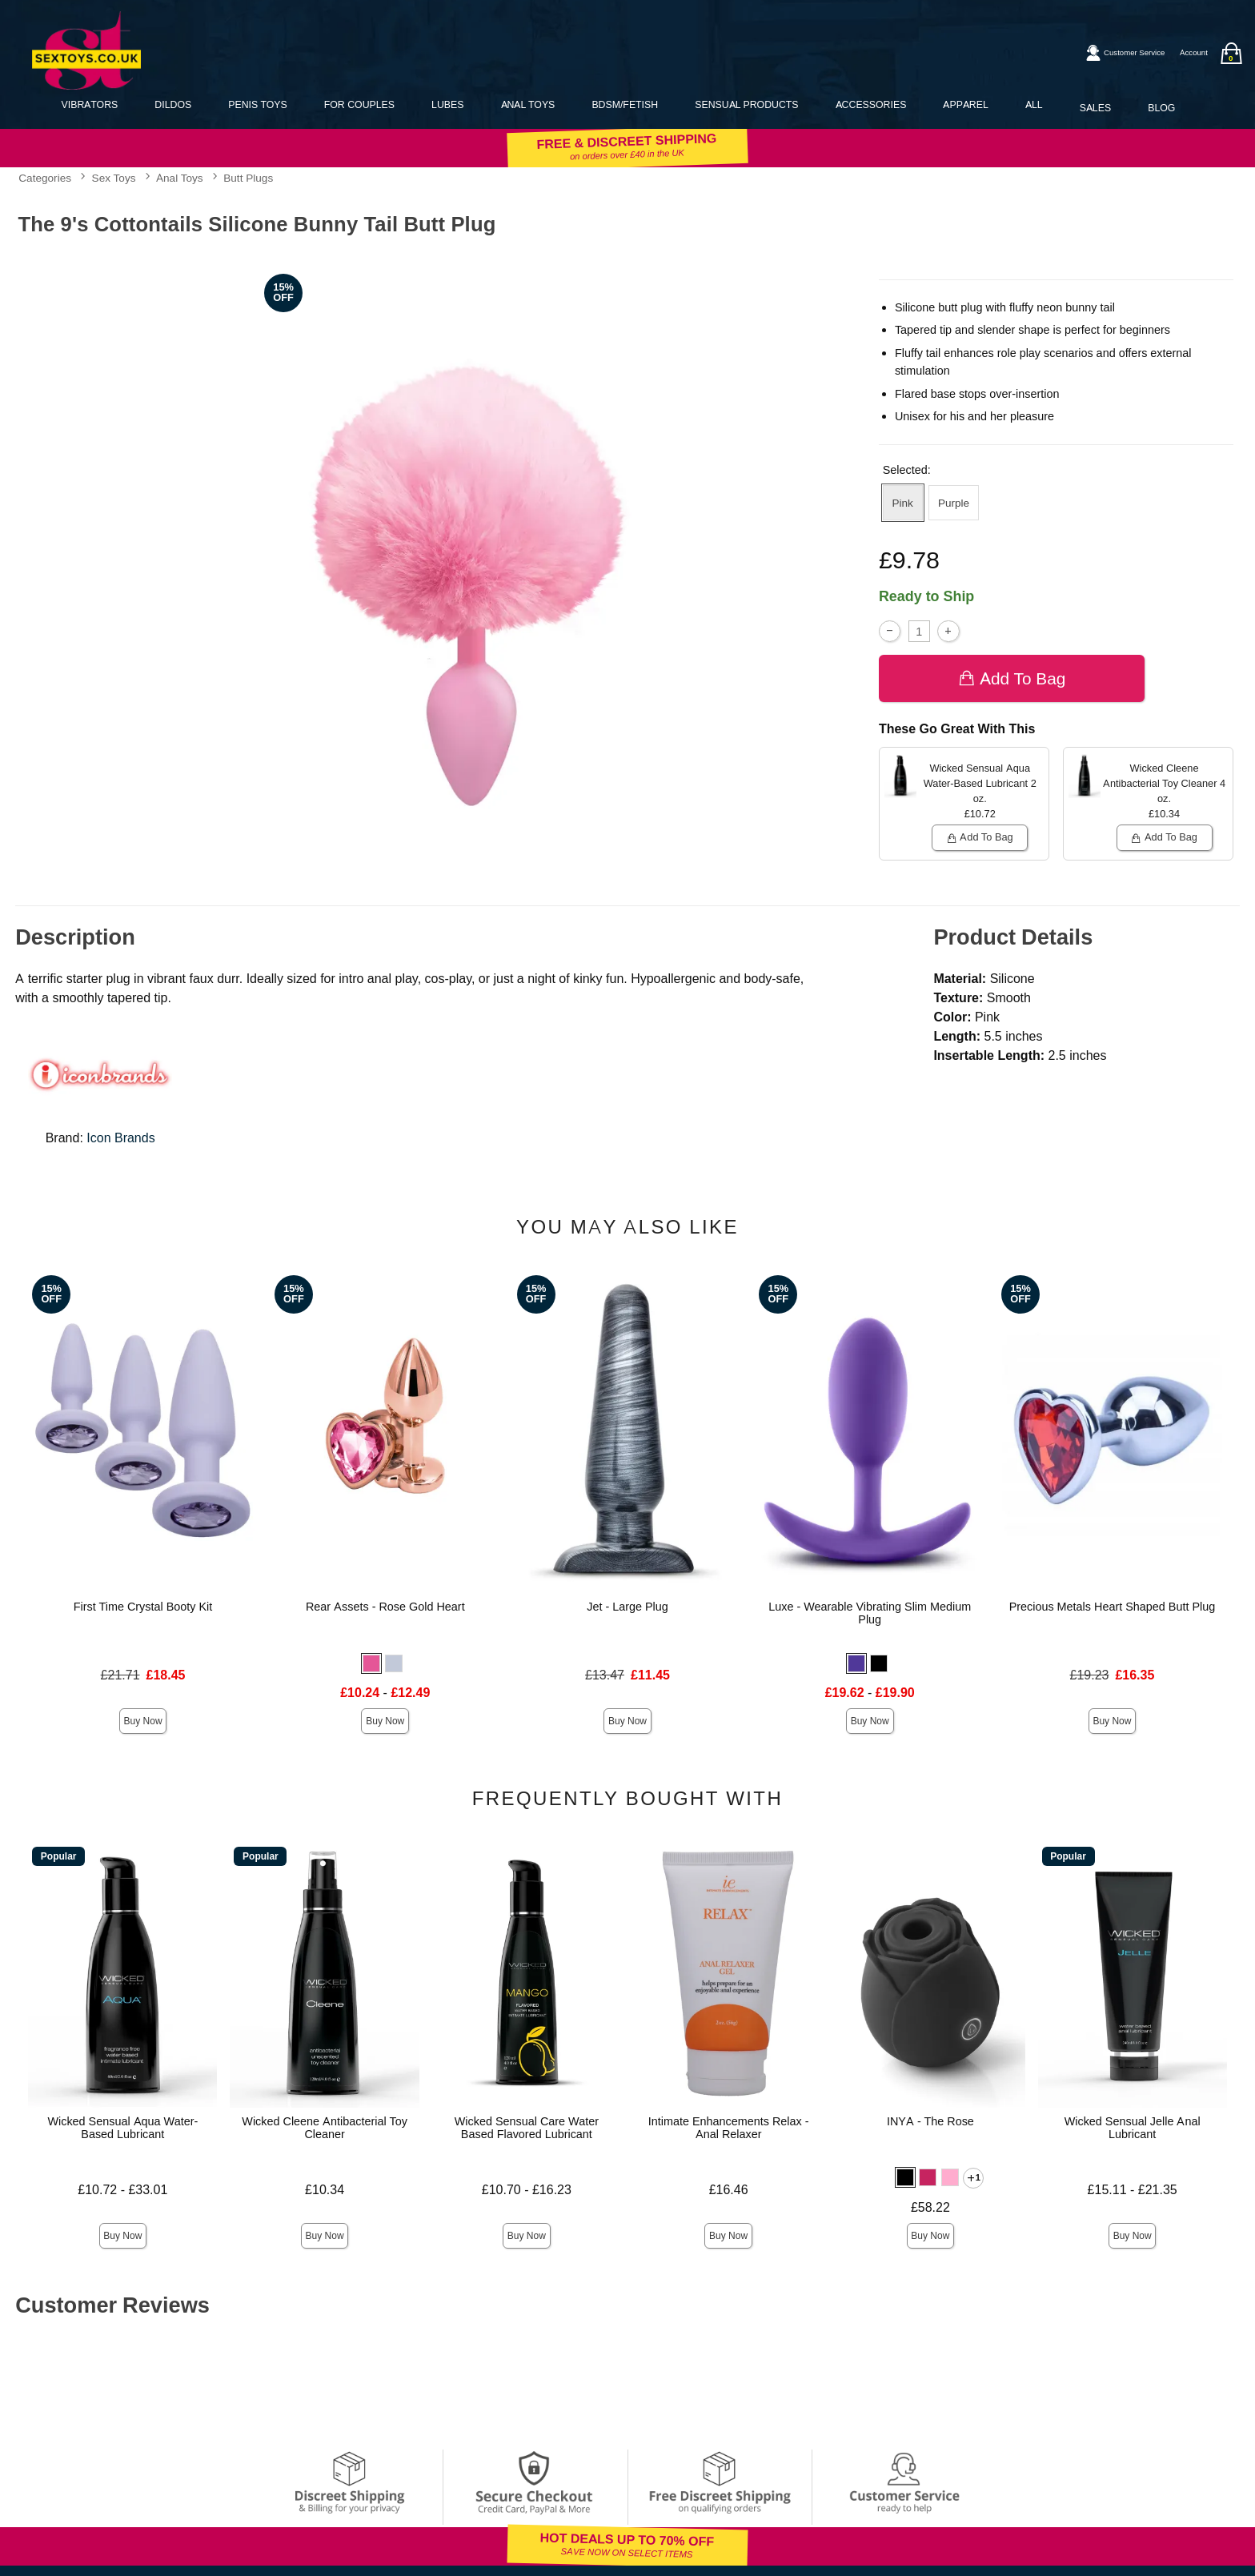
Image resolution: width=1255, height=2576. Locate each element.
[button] (371, 1663)
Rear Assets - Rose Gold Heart (385, 1606)
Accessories (871, 104)
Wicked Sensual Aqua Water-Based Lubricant (122, 2127)
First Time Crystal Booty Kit (143, 1606)
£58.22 (930, 2207)
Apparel (965, 104)
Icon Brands (120, 1138)
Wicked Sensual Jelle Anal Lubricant (1133, 2127)
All (1034, 104)
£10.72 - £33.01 (122, 2189)
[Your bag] (1231, 53)
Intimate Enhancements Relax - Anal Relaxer (728, 2127)
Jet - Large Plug (627, 1606)
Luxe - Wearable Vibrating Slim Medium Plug (869, 1613)
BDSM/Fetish (624, 104)
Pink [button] (902, 502)
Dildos (172, 104)
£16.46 (728, 2189)
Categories (44, 177)
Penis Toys (257, 104)
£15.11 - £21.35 (1132, 2189)
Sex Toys (114, 177)
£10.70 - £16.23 (526, 2189)
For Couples (359, 104)
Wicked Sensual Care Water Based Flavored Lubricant (527, 2127)
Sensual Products (746, 104)
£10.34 (324, 2189)
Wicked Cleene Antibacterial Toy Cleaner (324, 2127)
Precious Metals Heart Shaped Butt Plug (1112, 1606)
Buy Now (143, 1721)
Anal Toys (528, 104)
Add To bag (1012, 678)
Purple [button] (953, 502)
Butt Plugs (248, 177)
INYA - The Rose (930, 2121)
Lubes (447, 104)
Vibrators (90, 104)
